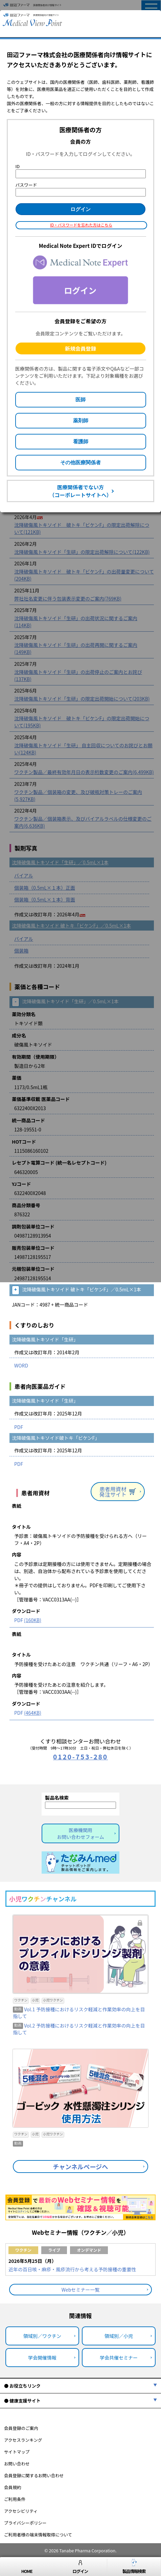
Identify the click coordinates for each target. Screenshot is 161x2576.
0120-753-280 (80, 1756)
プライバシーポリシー (25, 2523)
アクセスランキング (23, 2440)
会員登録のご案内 (21, 2428)
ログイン (80, 2566)
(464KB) (32, 1712)
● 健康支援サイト (22, 2400)
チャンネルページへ (80, 2166)
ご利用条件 (14, 2499)
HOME (26, 2566)
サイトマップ (17, 2452)
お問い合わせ (17, 2463)
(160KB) (32, 1620)
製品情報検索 (133, 2566)
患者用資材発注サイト (117, 1491)
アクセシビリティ (21, 2511)
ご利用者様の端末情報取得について (38, 2534)
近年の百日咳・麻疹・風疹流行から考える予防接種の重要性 (72, 2269)
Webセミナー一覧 (81, 2289)
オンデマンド (89, 2250)
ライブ (54, 2250)
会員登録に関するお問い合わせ (34, 2475)
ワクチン (23, 2250)
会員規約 (12, 2487)
